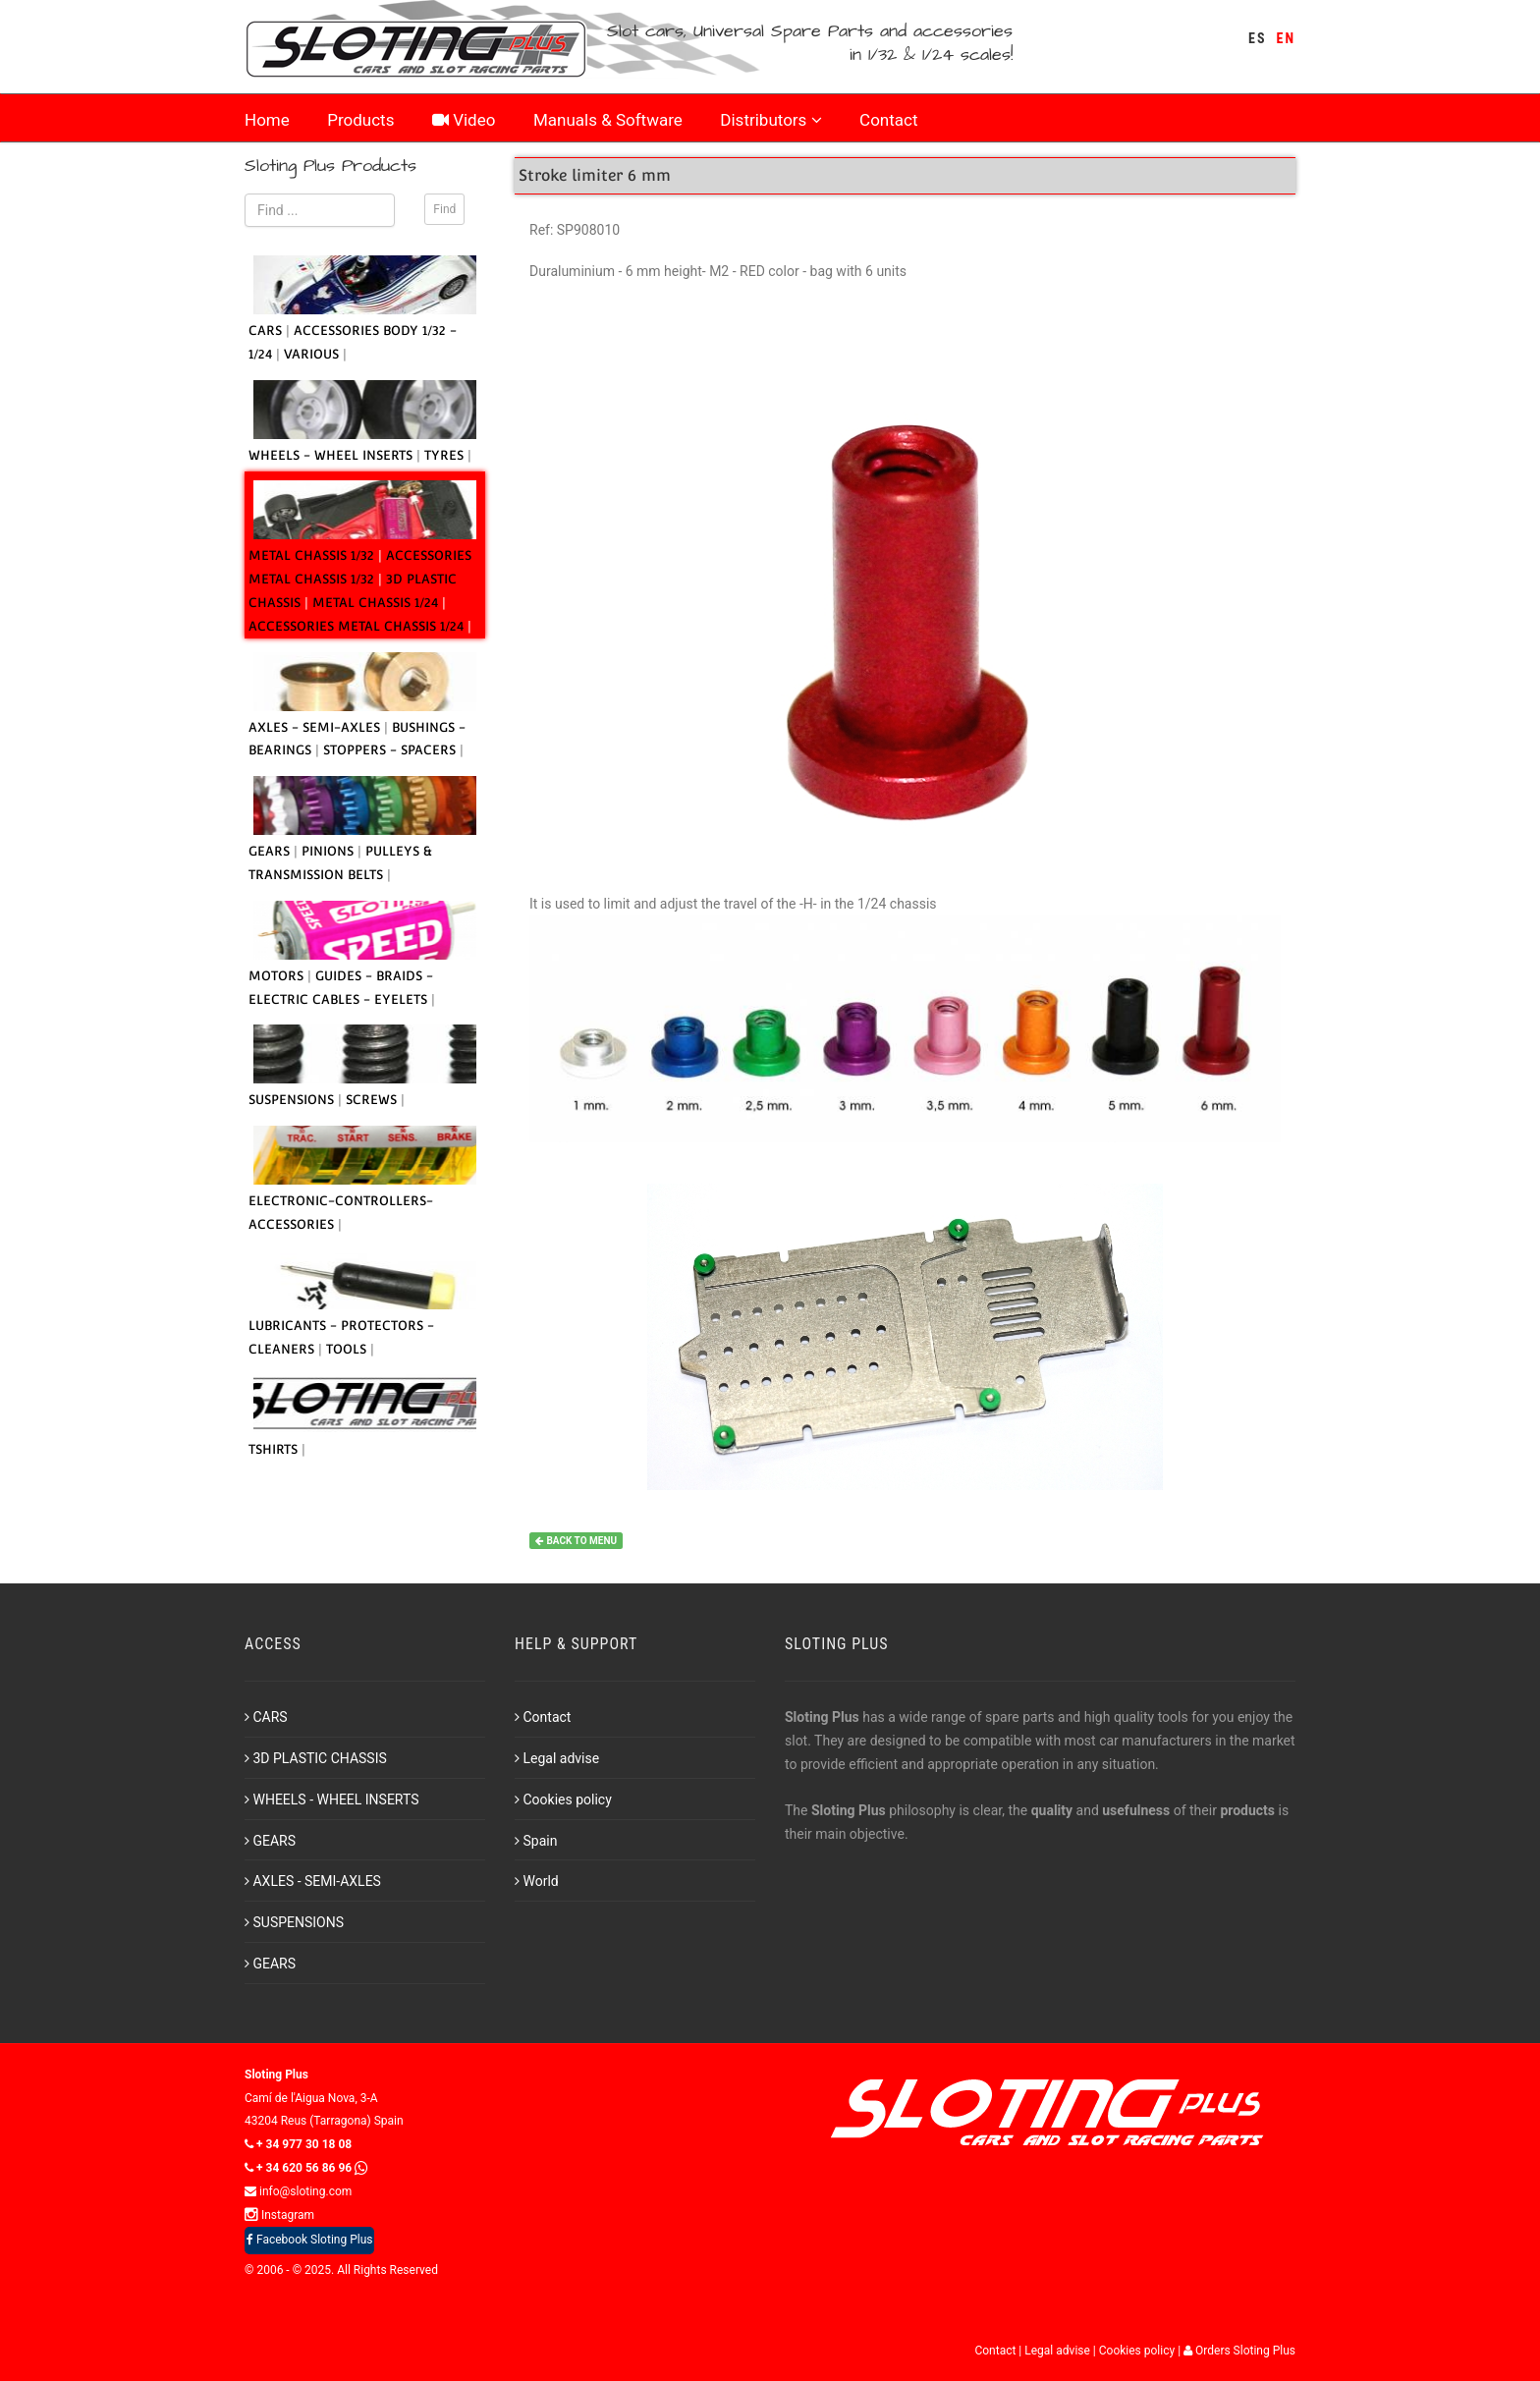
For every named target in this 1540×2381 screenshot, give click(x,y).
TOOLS (348, 1349)
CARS (267, 330)
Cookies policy (563, 1799)
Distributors (770, 120)
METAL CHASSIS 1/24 (377, 602)
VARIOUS (313, 354)
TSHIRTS (275, 1449)
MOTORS (277, 976)
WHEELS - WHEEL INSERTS (332, 455)
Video (463, 120)
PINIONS (330, 851)
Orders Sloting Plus (1239, 2350)
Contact (888, 120)
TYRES (446, 455)
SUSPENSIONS (293, 1099)
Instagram (279, 2215)
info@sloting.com (298, 2191)
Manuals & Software (608, 120)
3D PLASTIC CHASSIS (316, 1758)
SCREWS (373, 1099)
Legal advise (557, 1758)
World (537, 1881)
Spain (536, 1841)
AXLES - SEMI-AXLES (316, 727)
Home (267, 120)
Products (360, 120)
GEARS (271, 851)
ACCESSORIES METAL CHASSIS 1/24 (358, 626)
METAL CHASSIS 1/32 (313, 555)
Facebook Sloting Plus (309, 2239)
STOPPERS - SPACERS (391, 750)
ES (1257, 38)
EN (1286, 38)
